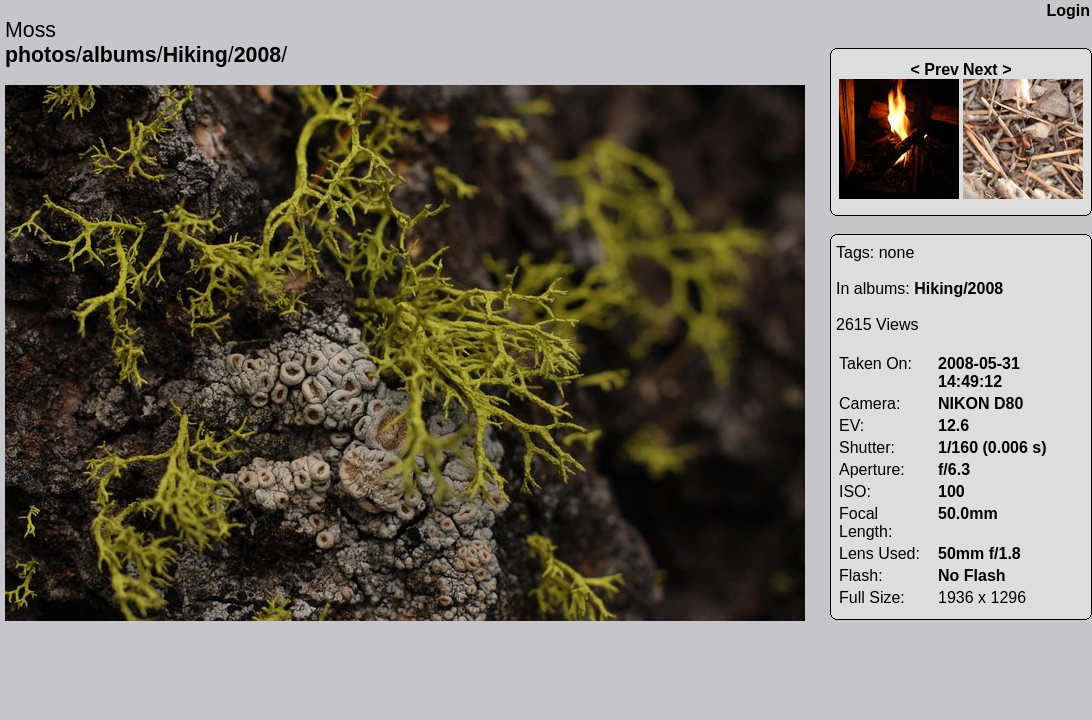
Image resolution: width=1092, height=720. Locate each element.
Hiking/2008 (958, 288)
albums (119, 55)
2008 (257, 55)
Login (1068, 10)
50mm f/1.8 (979, 553)
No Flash (972, 575)
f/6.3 (954, 469)
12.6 (953, 425)
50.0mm (968, 513)
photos (40, 55)
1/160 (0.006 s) (992, 447)
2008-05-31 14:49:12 (979, 372)
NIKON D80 (980, 403)
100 (951, 491)
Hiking (195, 55)
